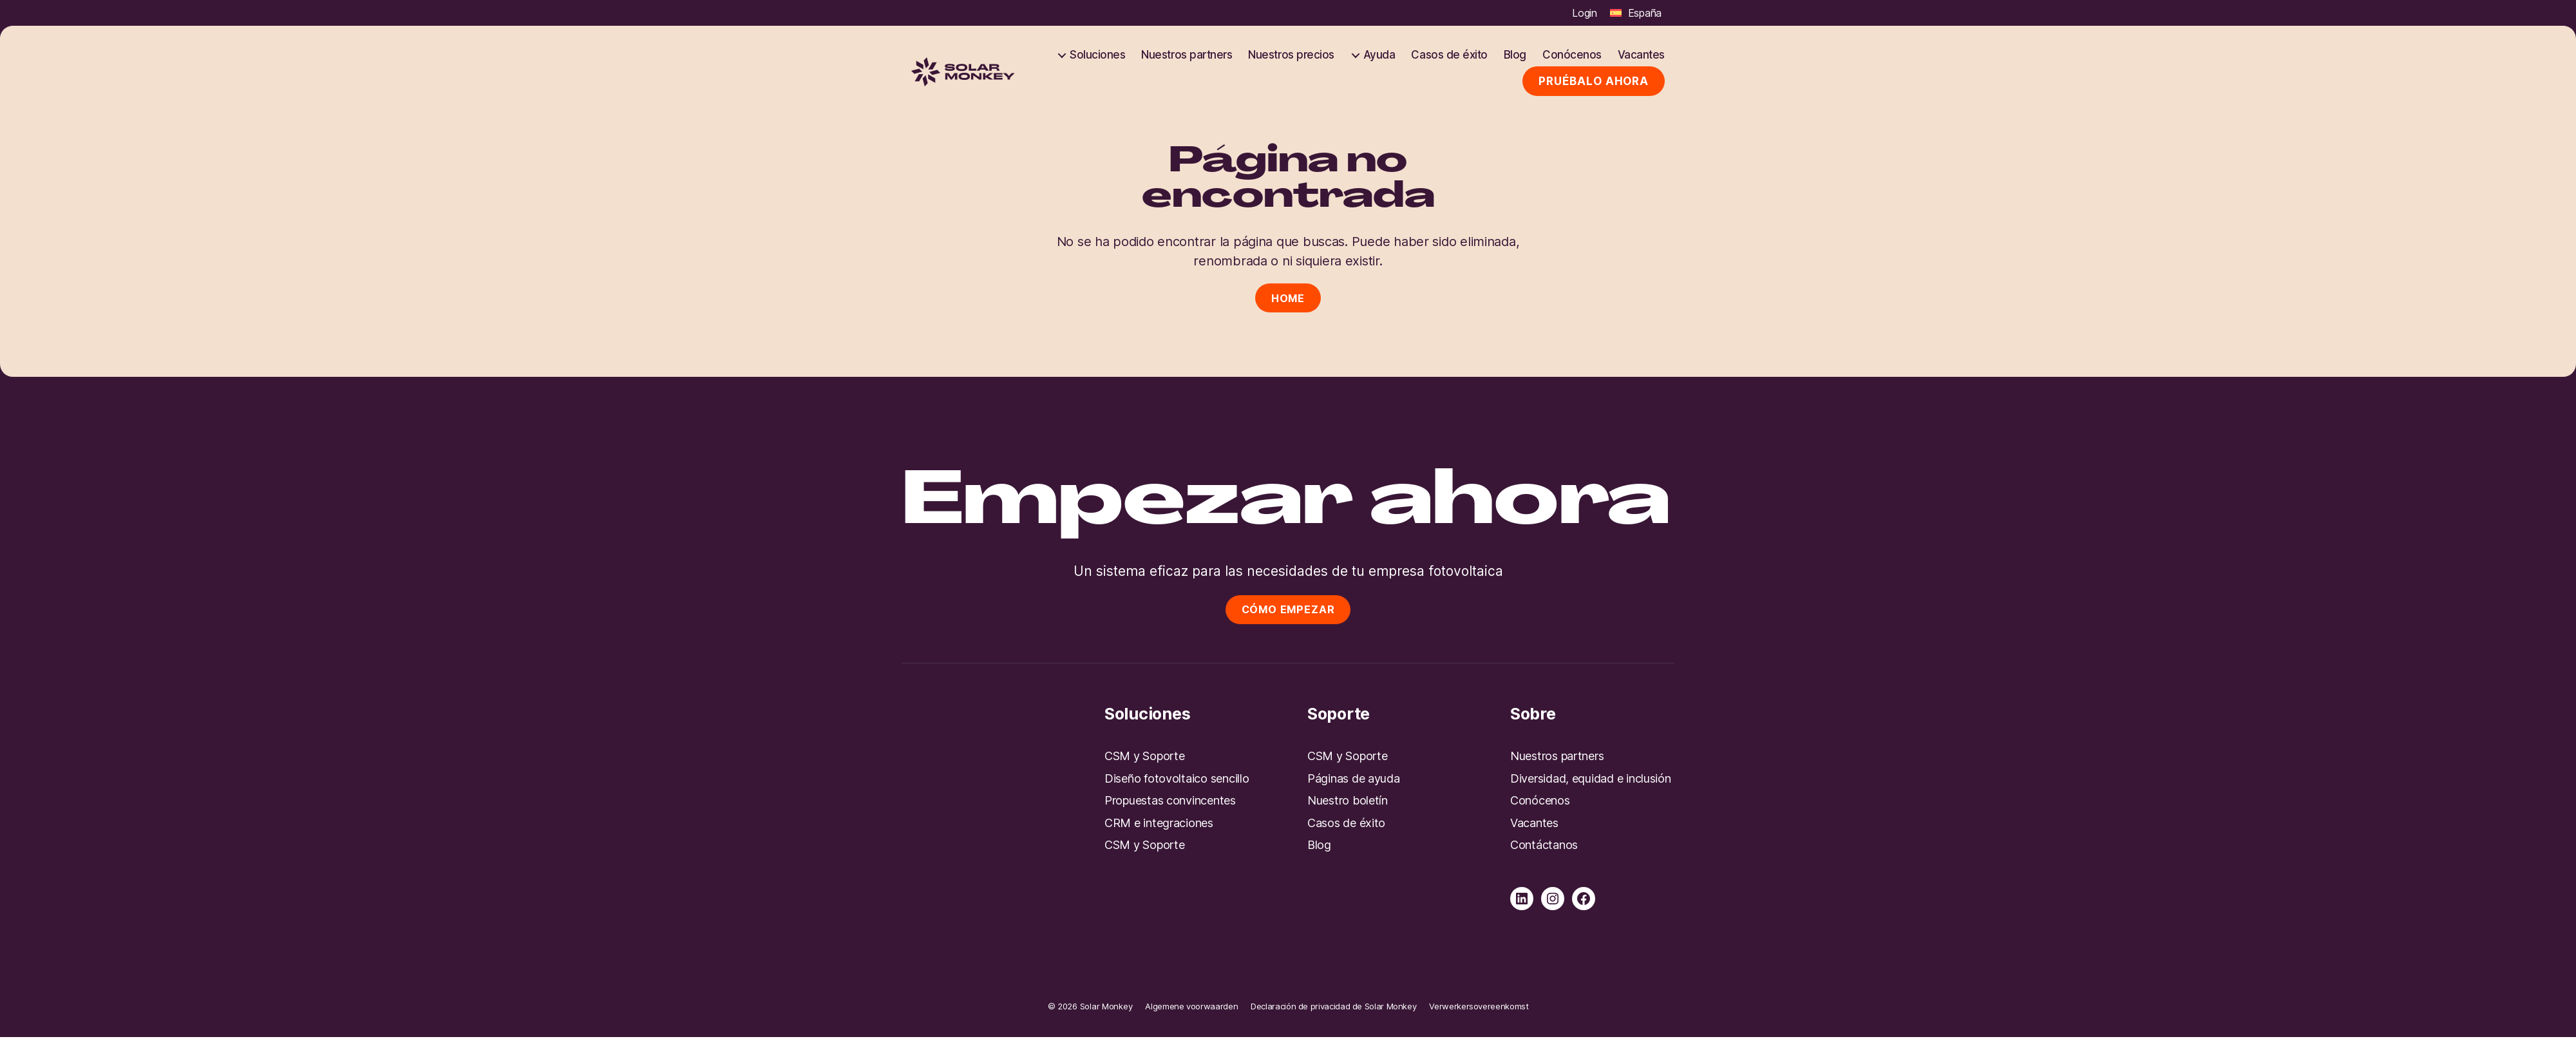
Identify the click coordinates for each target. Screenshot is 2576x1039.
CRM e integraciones (1158, 824)
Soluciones (1097, 54)
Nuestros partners (1186, 54)
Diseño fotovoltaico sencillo (1176, 779)
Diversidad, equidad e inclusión (1590, 779)
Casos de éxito (1449, 54)
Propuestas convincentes (1170, 802)
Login (1584, 12)
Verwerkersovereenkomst (1478, 1007)
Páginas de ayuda (1353, 779)
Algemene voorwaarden (1191, 1007)
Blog (1515, 54)
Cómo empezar (1287, 610)
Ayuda (1379, 54)
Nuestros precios (1291, 54)
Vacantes (1641, 54)
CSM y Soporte (1144, 758)
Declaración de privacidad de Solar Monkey (1333, 1007)
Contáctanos (1544, 846)
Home (1288, 298)
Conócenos (1572, 54)
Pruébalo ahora (1594, 81)
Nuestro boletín (1347, 802)
